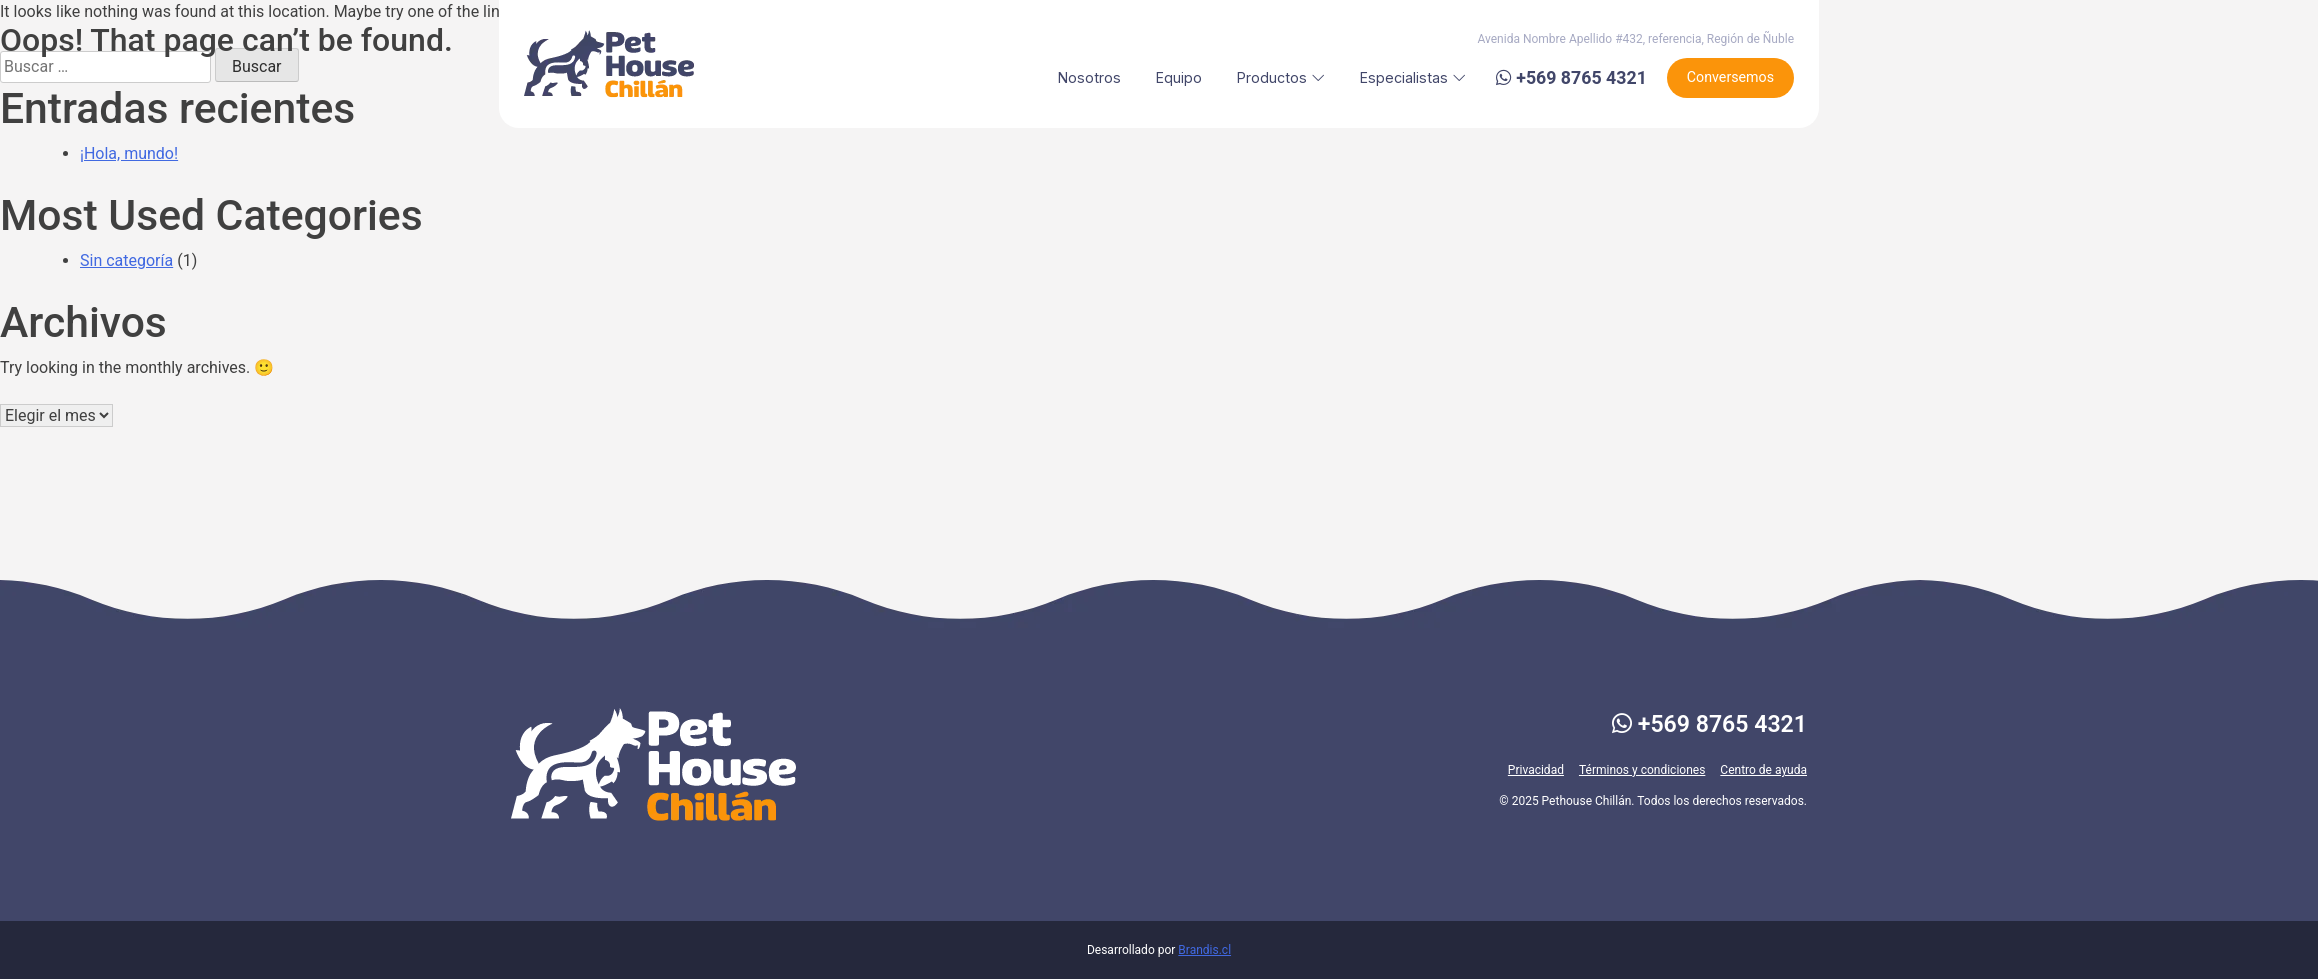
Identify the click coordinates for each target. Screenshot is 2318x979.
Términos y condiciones (1642, 770)
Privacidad (1536, 770)
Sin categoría (126, 260)
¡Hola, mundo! (129, 153)
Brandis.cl (1204, 950)
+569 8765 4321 (1709, 724)
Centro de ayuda (1763, 770)
